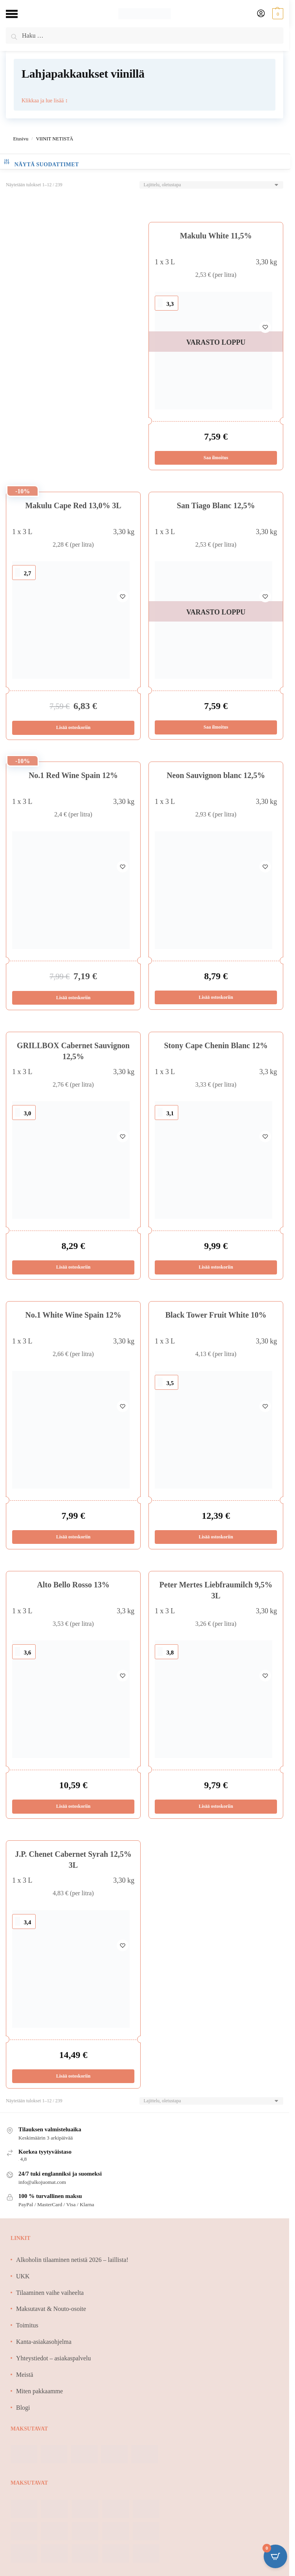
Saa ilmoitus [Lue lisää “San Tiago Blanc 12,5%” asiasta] (216, 728)
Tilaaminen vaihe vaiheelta (50, 2297)
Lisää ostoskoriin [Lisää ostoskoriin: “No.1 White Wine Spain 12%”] (73, 1540)
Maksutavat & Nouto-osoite (51, 2314)
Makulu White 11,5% (216, 235)
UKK (23, 2281)
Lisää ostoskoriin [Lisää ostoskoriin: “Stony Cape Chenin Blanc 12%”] (215, 1270)
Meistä (24, 2379)
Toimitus (27, 2330)
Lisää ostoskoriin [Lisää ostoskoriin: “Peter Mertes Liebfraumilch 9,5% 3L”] (215, 1811)
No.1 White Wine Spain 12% (73, 1318)
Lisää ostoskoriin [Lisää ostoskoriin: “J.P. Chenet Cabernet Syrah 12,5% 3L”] (73, 2081)
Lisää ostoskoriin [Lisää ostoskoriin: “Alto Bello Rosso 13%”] (73, 1811)
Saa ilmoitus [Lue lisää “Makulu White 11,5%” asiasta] (216, 458)
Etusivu (20, 139)
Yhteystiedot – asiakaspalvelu (53, 2363)
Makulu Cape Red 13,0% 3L (73, 506)
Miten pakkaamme (39, 2396)
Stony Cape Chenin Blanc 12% (216, 1047)
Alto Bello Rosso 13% (73, 1588)
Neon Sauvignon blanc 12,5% (216, 777)
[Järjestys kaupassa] (211, 185)
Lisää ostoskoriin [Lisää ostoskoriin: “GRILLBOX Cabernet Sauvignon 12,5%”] (73, 1270)
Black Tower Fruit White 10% (215, 1318)
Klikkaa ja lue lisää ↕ (45, 100)
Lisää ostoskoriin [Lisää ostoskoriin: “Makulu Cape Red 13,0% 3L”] (73, 729)
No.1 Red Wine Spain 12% (73, 777)
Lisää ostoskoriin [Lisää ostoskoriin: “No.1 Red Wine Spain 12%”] (73, 1000)
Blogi (23, 2412)
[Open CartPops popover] (275, 2556)
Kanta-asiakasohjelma (43, 2346)
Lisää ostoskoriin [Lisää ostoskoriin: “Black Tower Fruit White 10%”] (215, 1540)
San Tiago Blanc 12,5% (216, 506)
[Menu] (17, 14)
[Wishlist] (265, 303)
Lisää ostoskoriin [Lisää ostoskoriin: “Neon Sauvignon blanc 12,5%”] (215, 999)
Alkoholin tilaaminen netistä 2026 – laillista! (72, 2264)
